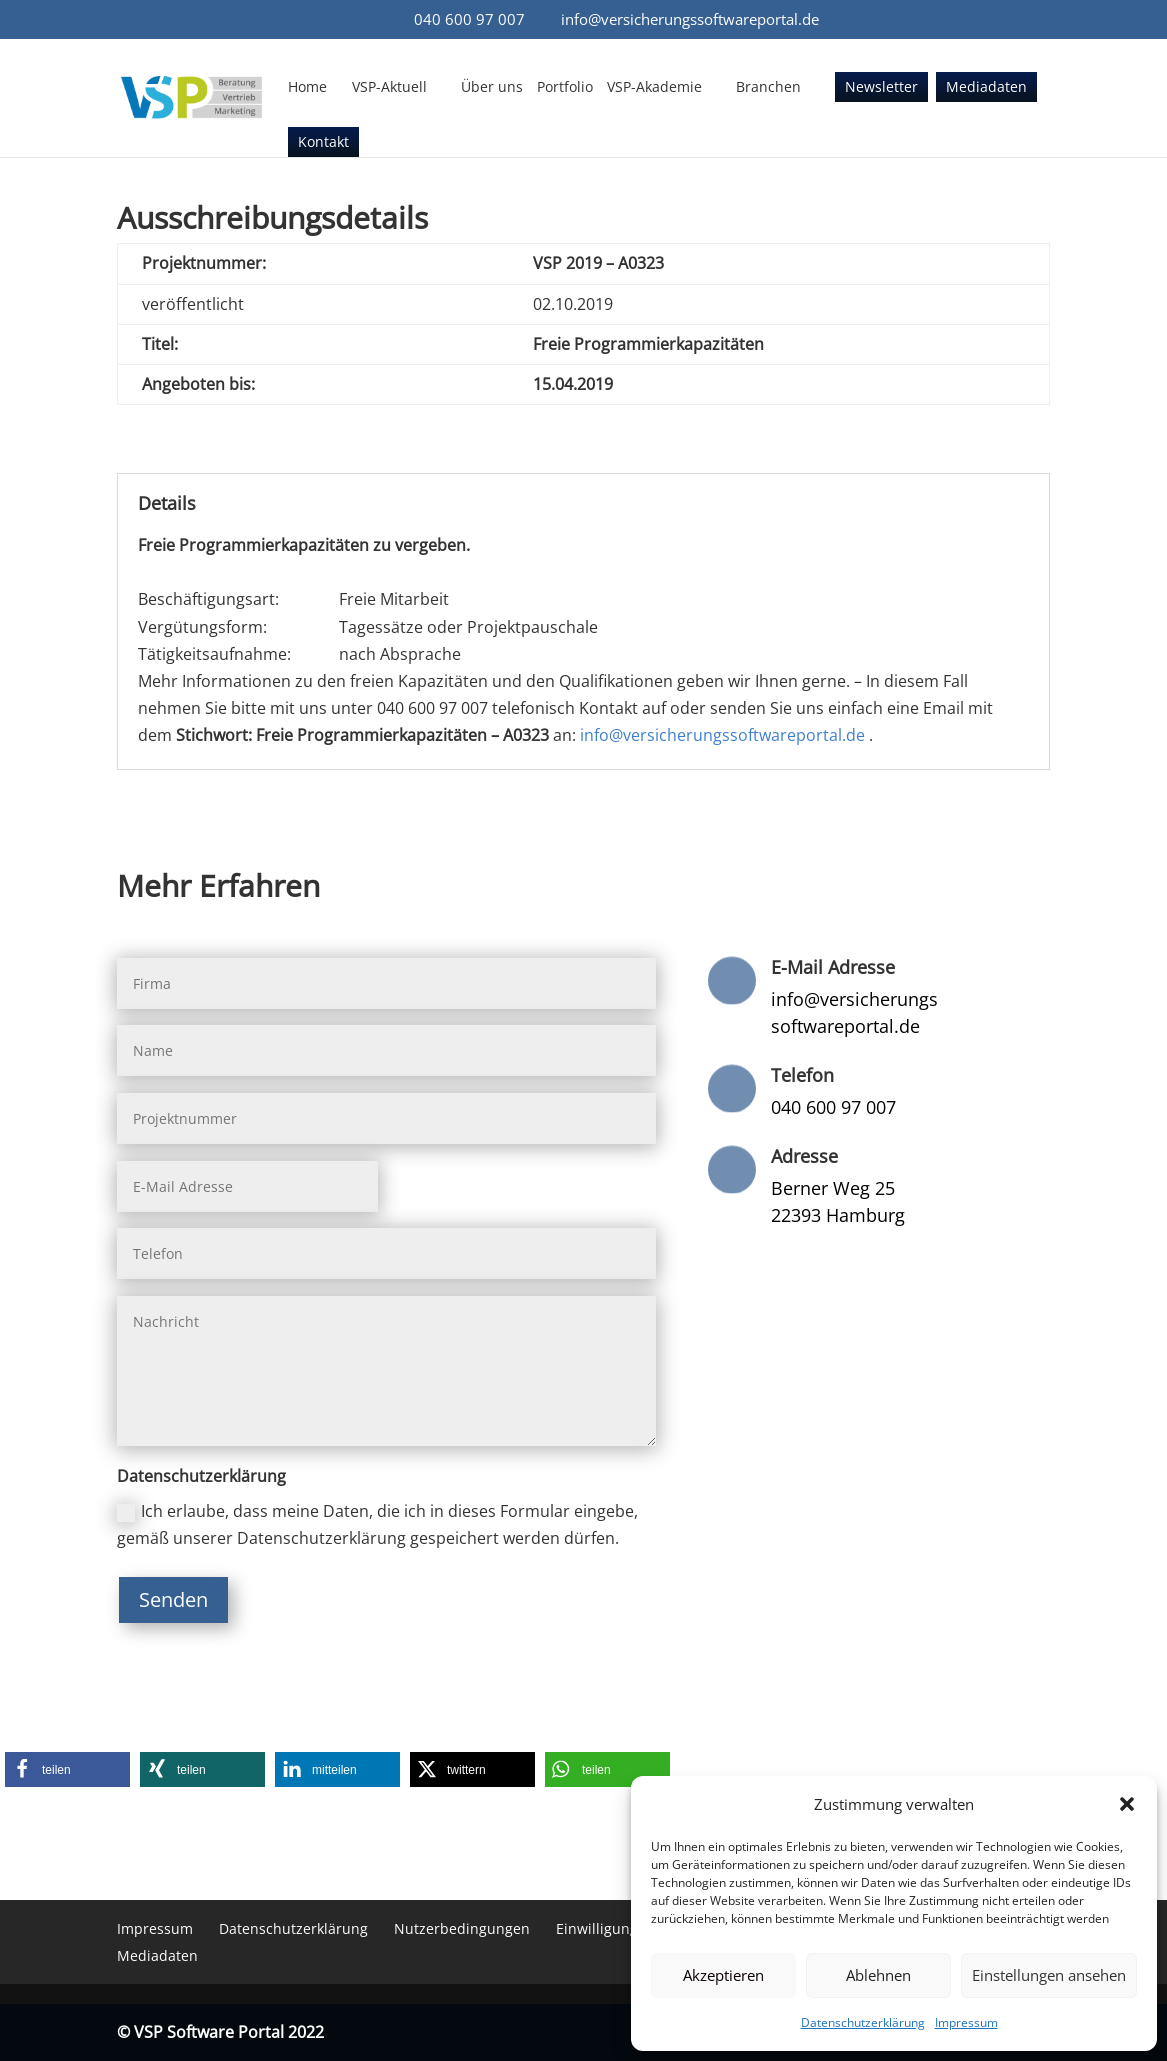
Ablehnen (878, 1975)
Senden (173, 1599)
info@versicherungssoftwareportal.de (722, 735)
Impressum (966, 2022)
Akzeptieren (723, 1975)
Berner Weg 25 (833, 1188)
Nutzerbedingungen (462, 1928)
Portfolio (565, 88)
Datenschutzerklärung (863, 2022)
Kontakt (323, 143)
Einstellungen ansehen (1049, 1975)
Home (307, 88)
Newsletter (881, 88)
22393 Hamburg (838, 1215)
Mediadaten (986, 88)
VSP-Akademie (654, 88)
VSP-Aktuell (389, 88)
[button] (1127, 1804)
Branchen (768, 88)
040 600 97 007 (469, 19)
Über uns (492, 88)
